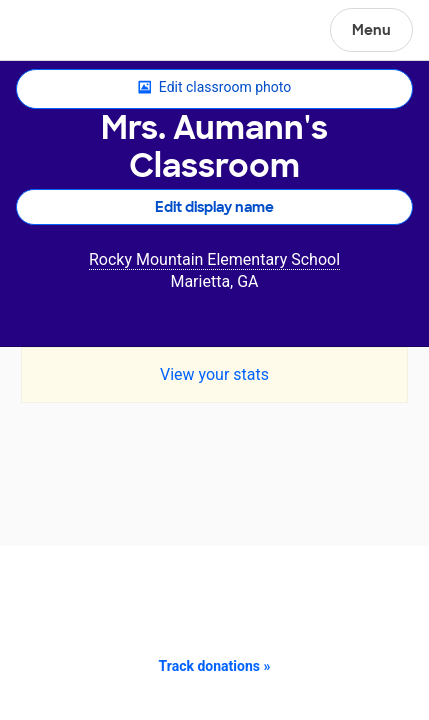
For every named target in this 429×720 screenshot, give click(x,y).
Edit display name (214, 207)
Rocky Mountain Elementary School (214, 259)
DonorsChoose (63, 32)
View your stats (214, 374)
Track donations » (215, 666)
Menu (371, 30)
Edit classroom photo (214, 88)
